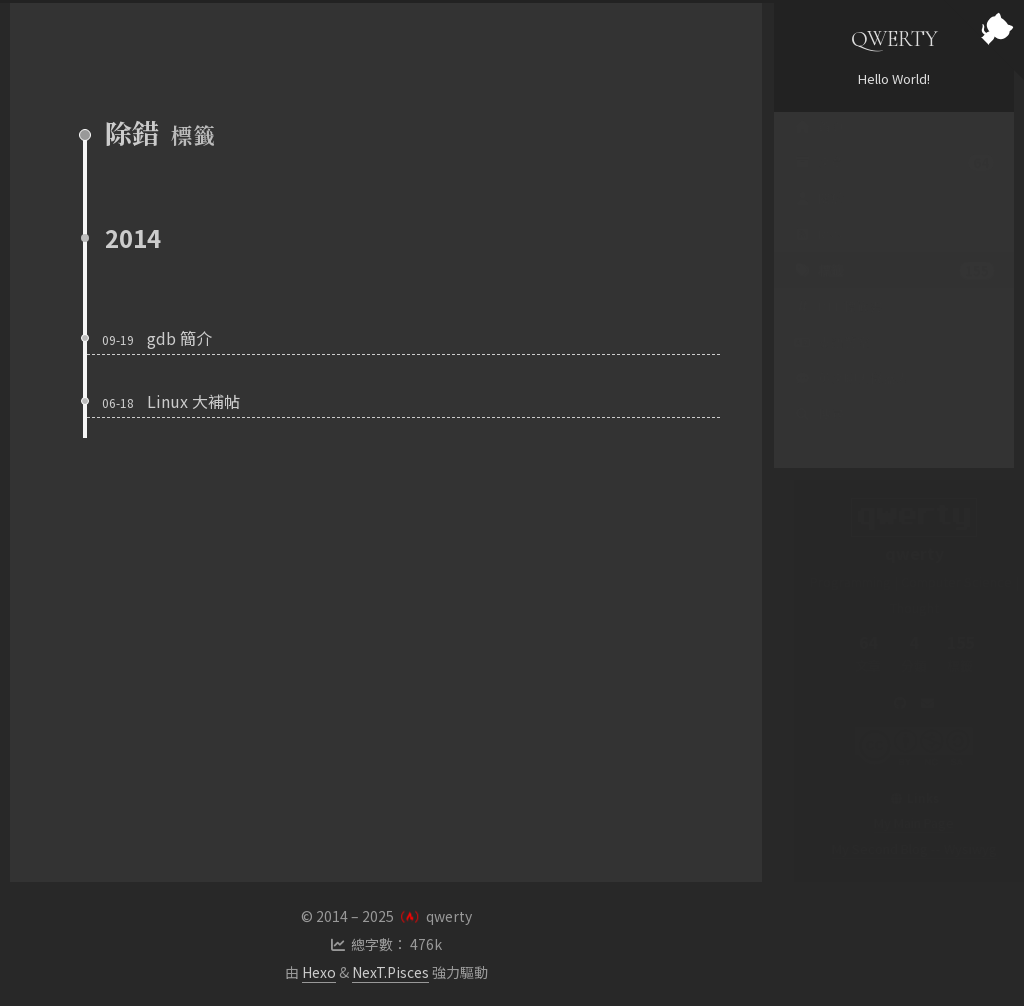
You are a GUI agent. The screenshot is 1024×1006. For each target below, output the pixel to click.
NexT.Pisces (390, 972)
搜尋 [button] (819, 433)
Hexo (319, 972)
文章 (894, 182)
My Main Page (894, 822)
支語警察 (832, 361)
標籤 (894, 290)
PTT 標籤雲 (838, 325)
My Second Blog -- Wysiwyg (894, 848)
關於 (819, 217)
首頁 (819, 145)
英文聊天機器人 (851, 397)
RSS (818, 253)
